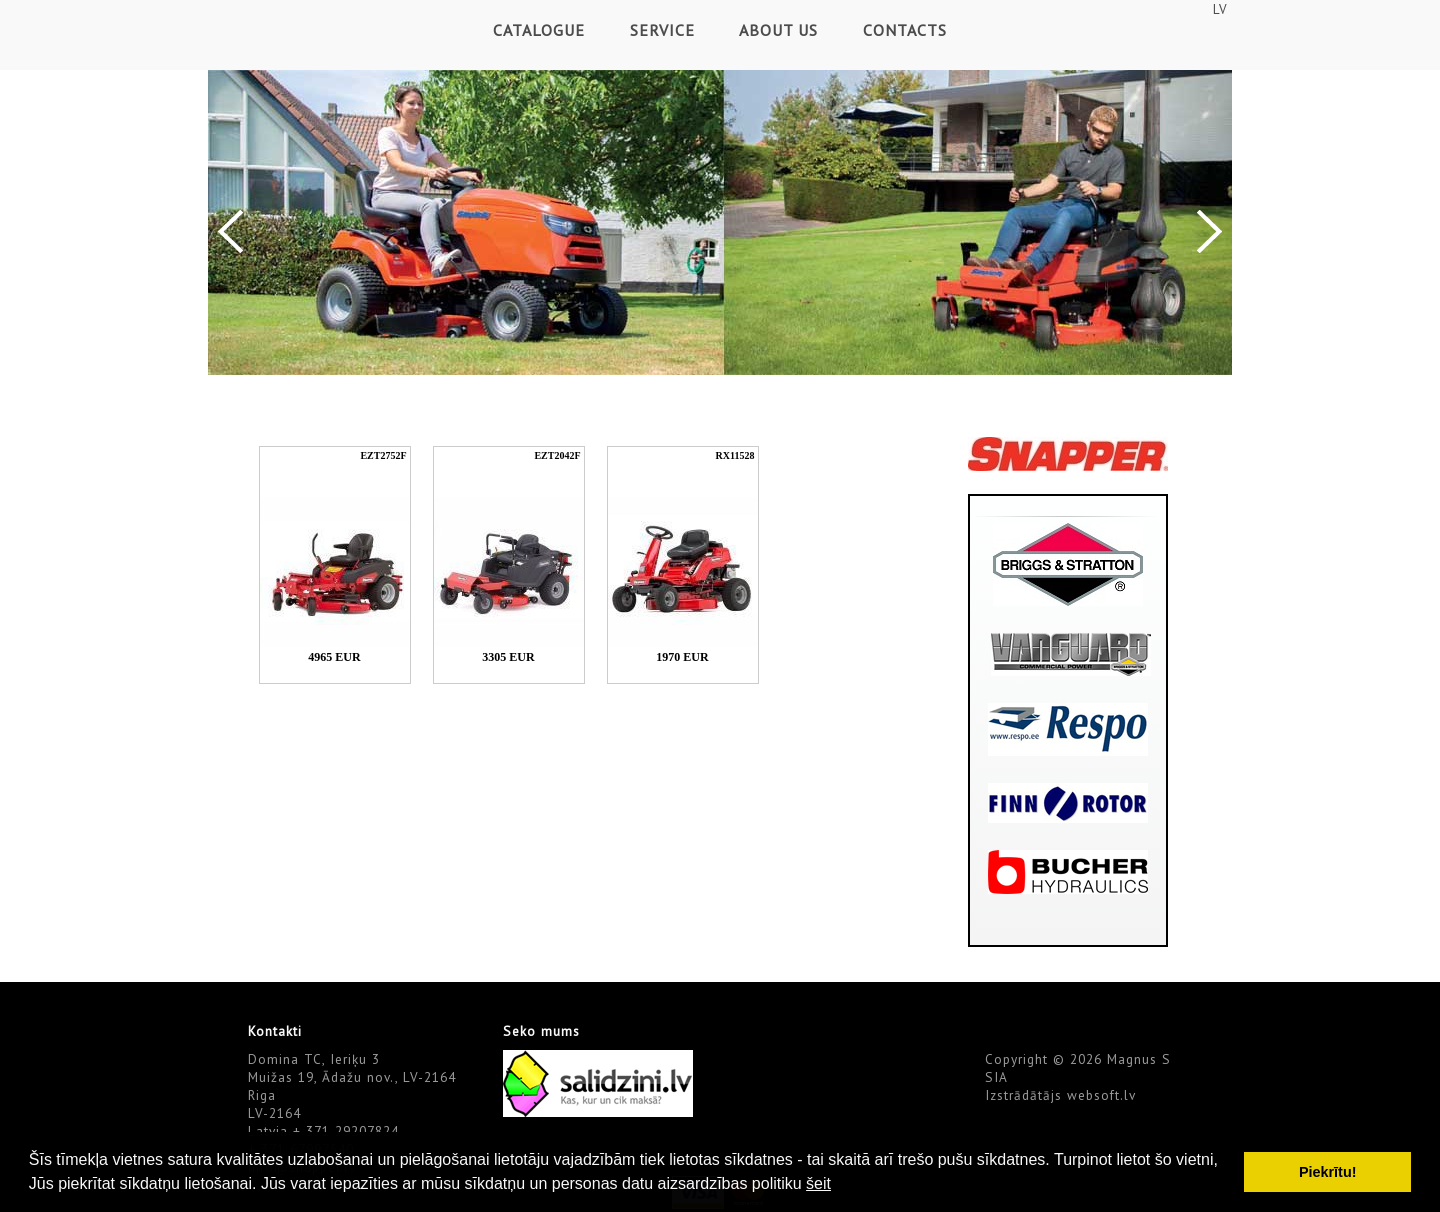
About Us (778, 30)
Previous (230, 231)
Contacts (905, 30)
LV (1220, 9)
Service (662, 30)
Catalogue (539, 30)
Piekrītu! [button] (1328, 1172)
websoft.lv (1101, 1095)
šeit (818, 1183)
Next (1209, 231)
